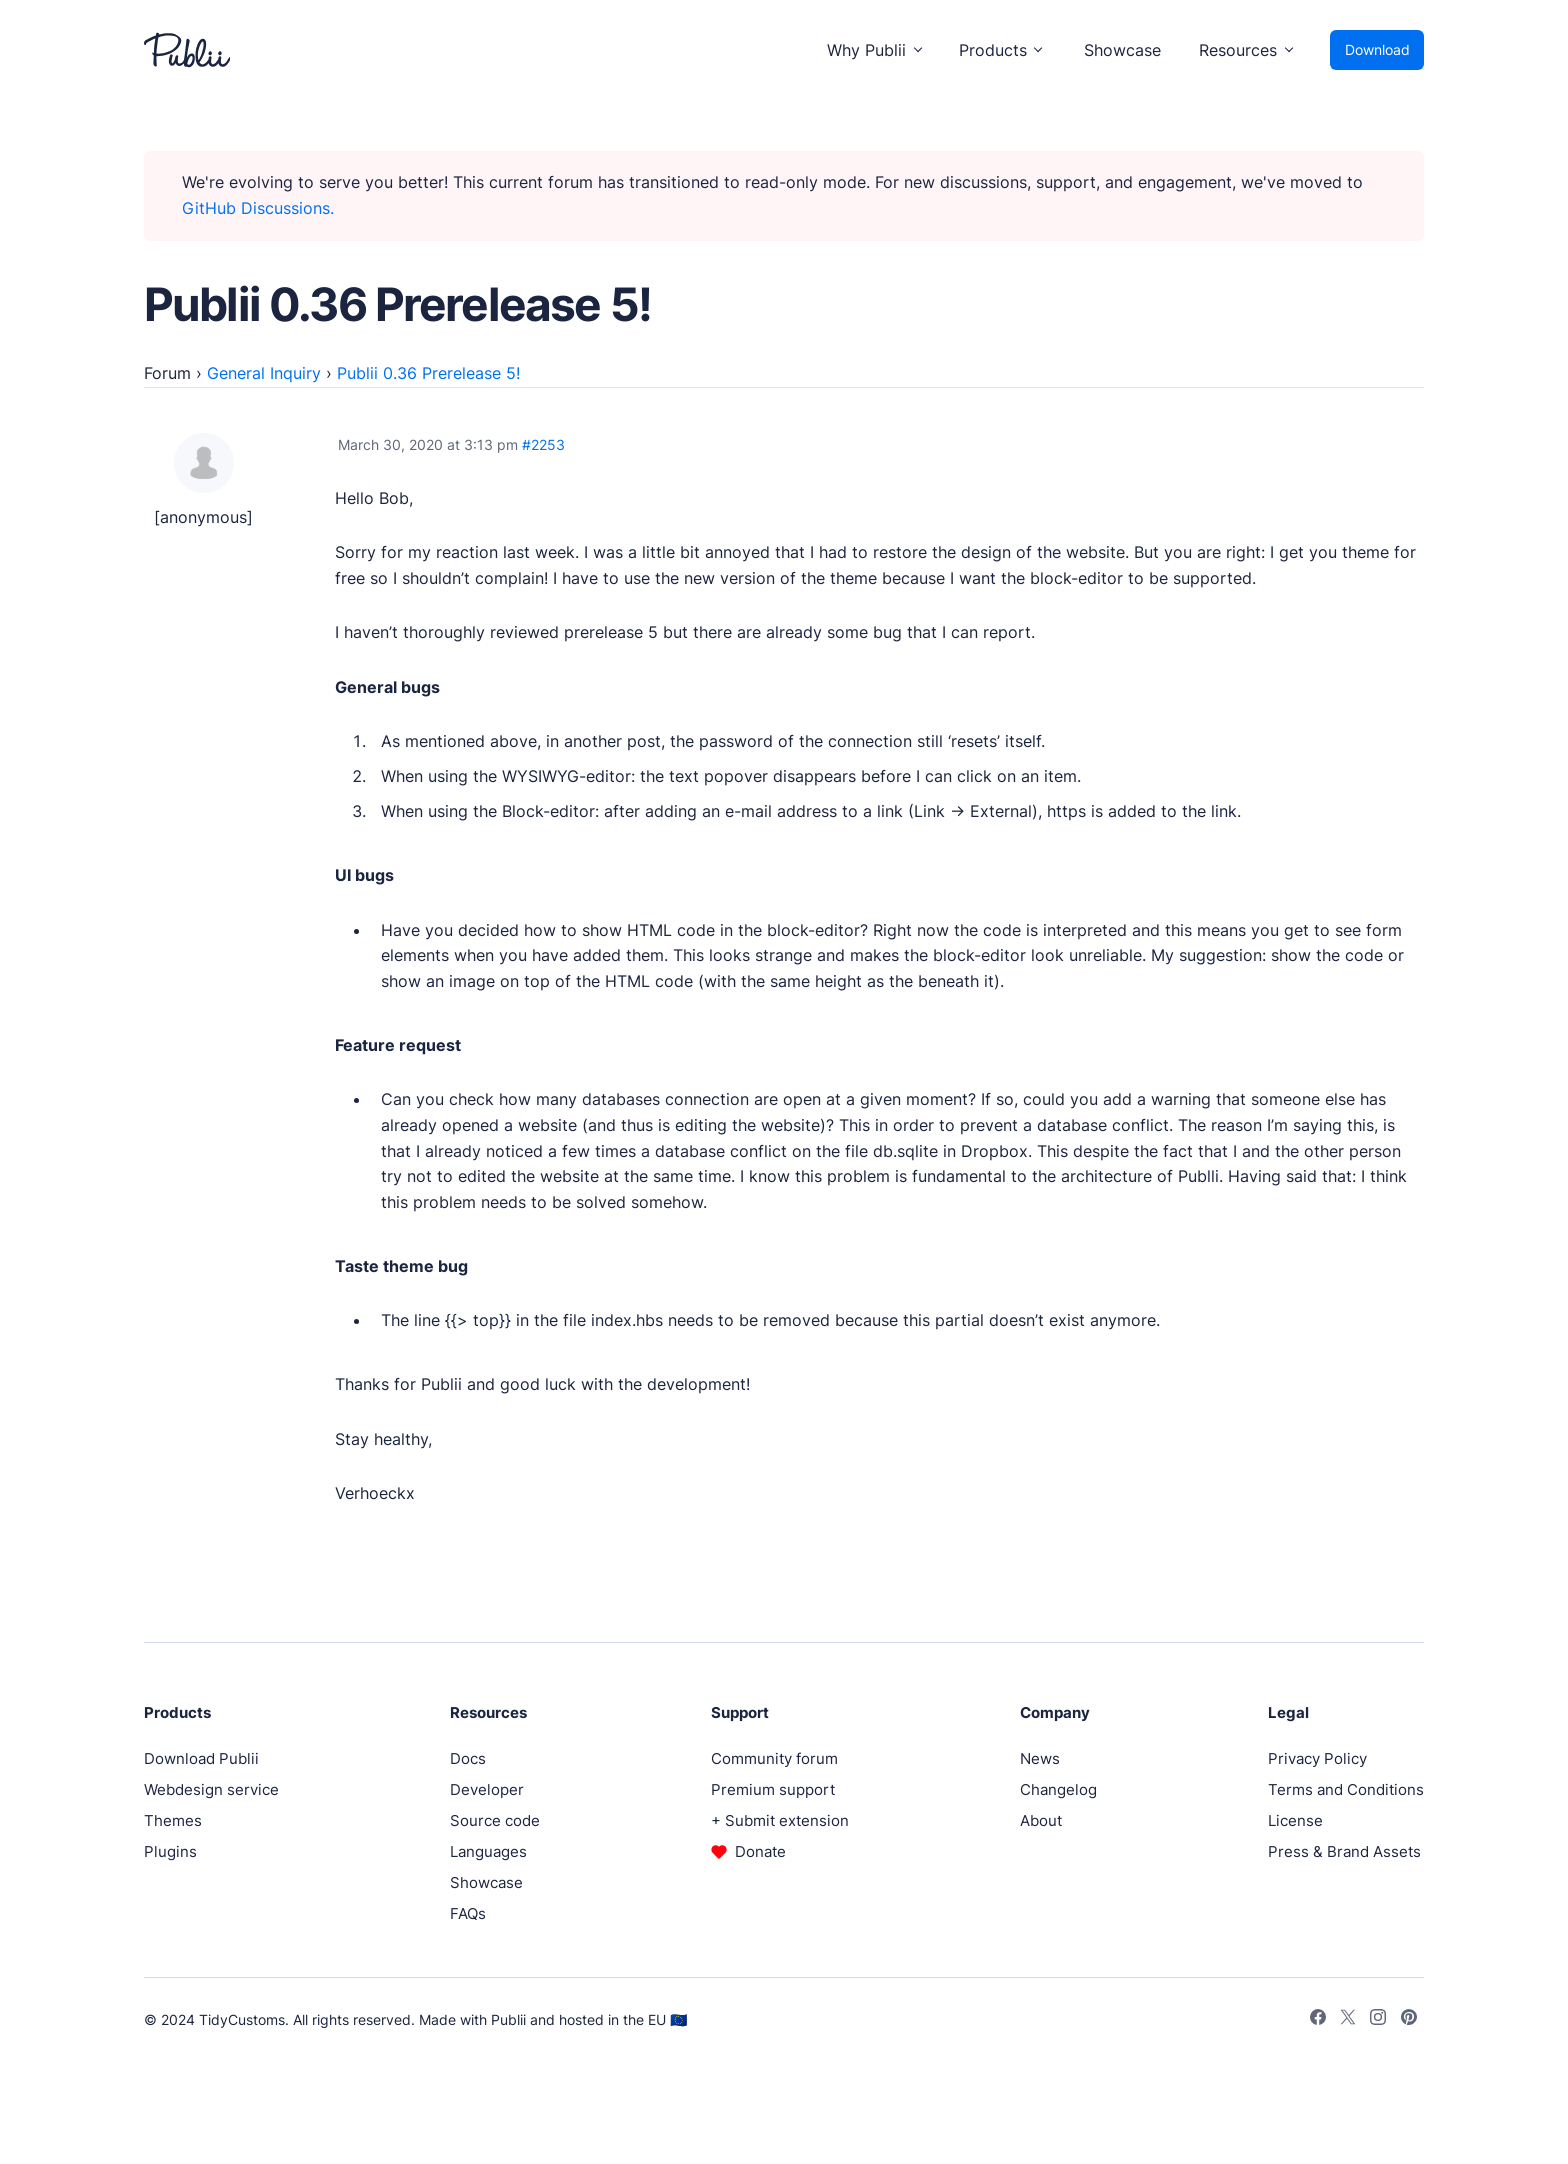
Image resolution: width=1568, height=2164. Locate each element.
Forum (167, 373)
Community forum (774, 1758)
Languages (488, 1851)
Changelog (1058, 1789)
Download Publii (201, 1758)
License (1295, 1820)
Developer (487, 1789)
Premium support (773, 1789)
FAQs (468, 1913)
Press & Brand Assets (1344, 1851)
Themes (173, 1820)
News (1040, 1758)
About (1041, 1820)
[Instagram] (1378, 2020)
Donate (760, 1851)
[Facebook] (1318, 2020)
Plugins (170, 1851)
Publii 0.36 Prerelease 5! (428, 373)
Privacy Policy (1317, 1758)
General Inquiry (264, 373)
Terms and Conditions (1346, 1789)
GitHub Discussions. (258, 208)
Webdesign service (211, 1789)
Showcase (1122, 50)
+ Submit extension (780, 1820)
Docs (468, 1758)
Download (1377, 49)
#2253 (543, 444)
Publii (508, 2019)
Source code (495, 1820)
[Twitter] (1348, 2020)
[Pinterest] (1409, 2020)
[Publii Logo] (187, 50)
